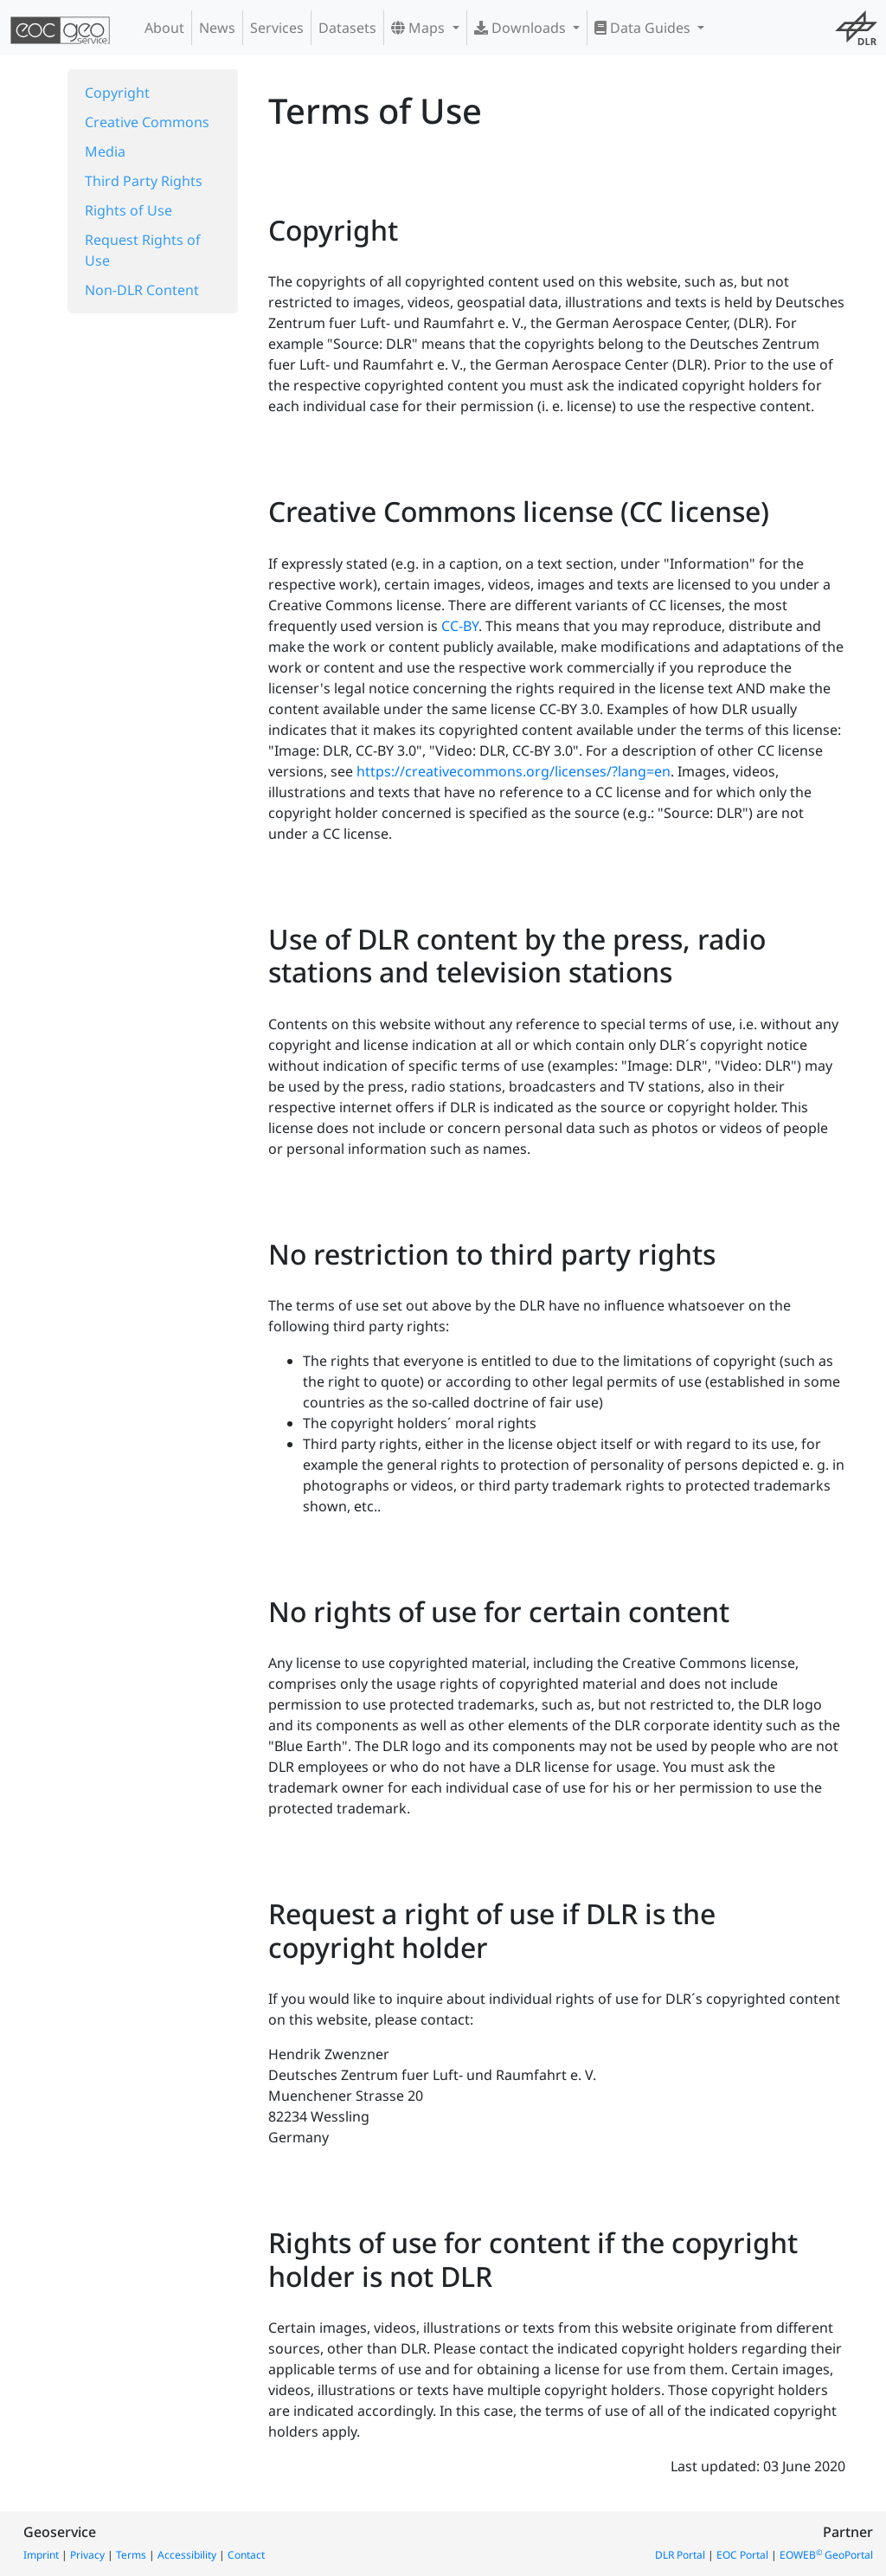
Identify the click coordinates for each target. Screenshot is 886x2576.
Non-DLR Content (142, 289)
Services (277, 27)
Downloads (521, 27)
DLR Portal (680, 2554)
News (217, 27)
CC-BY (459, 625)
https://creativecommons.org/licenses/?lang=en (513, 771)
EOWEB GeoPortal (826, 2554)
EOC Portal (742, 2554)
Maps (419, 27)
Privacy (87, 2554)
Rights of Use (128, 210)
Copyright (117, 92)
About (164, 27)
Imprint (41, 2554)
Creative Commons (147, 122)
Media (105, 151)
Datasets (347, 27)
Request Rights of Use (143, 250)
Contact (246, 2554)
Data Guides (644, 27)
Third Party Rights (143, 180)
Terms (131, 2554)
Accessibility (186, 2554)
